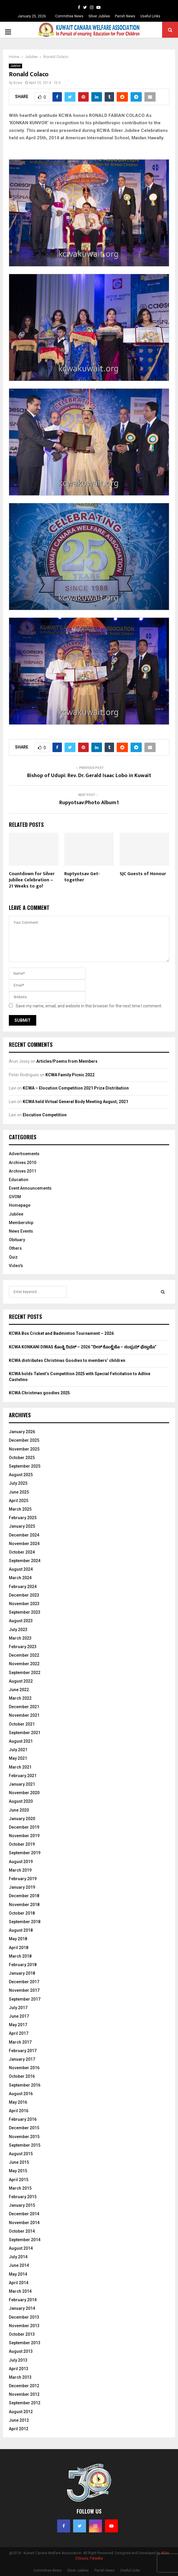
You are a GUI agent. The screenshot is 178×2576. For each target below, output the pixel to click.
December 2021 (24, 1706)
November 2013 (24, 2325)
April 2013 (18, 2368)
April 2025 (18, 1500)
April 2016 (18, 2110)
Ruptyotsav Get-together (82, 877)
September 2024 (24, 1560)
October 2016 (22, 2076)
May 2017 (18, 2024)
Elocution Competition (45, 1114)
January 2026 (22, 1431)
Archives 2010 (22, 1162)
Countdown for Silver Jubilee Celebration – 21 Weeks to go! (32, 880)
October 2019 (22, 1844)
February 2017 (23, 2050)
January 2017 (22, 2059)
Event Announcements (30, 1188)
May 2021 (18, 1758)
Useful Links (150, 16)
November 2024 (24, 1543)
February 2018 (23, 1964)
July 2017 (18, 2007)
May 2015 (18, 2170)
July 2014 (18, 2256)
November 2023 (24, 1603)
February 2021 (23, 1775)
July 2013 (18, 2360)
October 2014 (22, 2231)
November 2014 (24, 2222)
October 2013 (22, 2334)
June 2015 (19, 2162)
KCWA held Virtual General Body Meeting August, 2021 (75, 1101)
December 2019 (24, 1827)
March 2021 (20, 1767)
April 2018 (18, 1947)
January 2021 (22, 1784)
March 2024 (20, 1577)
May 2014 (18, 2274)
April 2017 (18, 2033)
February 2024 (23, 1586)
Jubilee (15, 65)
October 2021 (22, 1724)
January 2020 (22, 1818)
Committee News (69, 16)
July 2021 (18, 1749)
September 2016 (24, 2085)
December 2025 (24, 1440)
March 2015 (20, 2188)
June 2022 (19, 1689)
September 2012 (24, 2402)
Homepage (19, 1205)
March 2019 (20, 1870)
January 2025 (22, 1526)
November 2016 (24, 2067)
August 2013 (21, 2351)
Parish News (125, 16)
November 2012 (24, 2394)
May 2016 (18, 2102)
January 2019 (22, 1887)
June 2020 (19, 1810)
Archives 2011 (22, 1171)
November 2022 (24, 1663)
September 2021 (24, 1732)
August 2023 (21, 1620)
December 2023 (24, 1595)
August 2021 (21, 1741)
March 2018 (20, 1956)
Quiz (13, 1257)
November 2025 (24, 1449)
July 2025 (18, 1483)
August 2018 (21, 1930)
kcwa (18, 83)
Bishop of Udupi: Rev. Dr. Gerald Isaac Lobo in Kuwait (89, 775)
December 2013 (24, 2317)
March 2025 (20, 1509)
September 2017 (24, 1999)
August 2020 (21, 1801)
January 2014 (22, 2308)
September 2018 (24, 1921)
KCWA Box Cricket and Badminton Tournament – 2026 (61, 1333)
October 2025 (22, 1457)
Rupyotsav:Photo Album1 (89, 802)
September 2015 (24, 2145)
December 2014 (24, 2213)
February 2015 (23, 2196)
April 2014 (18, 2282)
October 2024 (22, 1552)
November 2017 (24, 1990)
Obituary (17, 1239)
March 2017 (20, 2042)
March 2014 (20, 2291)
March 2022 (20, 1698)
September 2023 (24, 1612)
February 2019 (23, 1878)
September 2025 (24, 1466)
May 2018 (18, 1938)
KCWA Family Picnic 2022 (70, 1074)
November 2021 (24, 1715)
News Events (21, 1231)
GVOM (15, 1196)
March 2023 (20, 1638)
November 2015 (24, 2136)
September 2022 (24, 1672)
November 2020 (24, 1792)
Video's (16, 1265)
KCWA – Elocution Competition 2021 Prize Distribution (76, 1088)
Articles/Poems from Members (67, 1061)
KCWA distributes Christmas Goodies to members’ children (67, 1360)
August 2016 (21, 2093)
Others (15, 1248)
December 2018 (24, 1895)
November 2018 (24, 1904)
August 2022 (21, 1681)
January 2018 (22, 1973)
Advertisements (24, 1153)
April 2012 (18, 2428)
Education (18, 1179)
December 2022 (24, 1655)
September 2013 (24, 2342)
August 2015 (21, 2153)
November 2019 (24, 1835)
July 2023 (18, 1629)
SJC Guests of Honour (143, 874)
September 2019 (24, 1852)
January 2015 (22, 2205)
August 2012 (21, 2411)
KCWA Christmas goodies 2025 (39, 1392)
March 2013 (20, 2377)
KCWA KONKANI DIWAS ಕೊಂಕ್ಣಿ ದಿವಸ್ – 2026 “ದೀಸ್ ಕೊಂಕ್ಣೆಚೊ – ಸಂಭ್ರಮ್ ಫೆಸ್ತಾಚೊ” (82, 1347)
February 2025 (23, 1517)
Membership (21, 1222)
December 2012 (24, 2385)
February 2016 (23, 2119)
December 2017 (24, 1981)
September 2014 (24, 2239)
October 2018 (22, 1913)
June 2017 (19, 2016)
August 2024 (21, 1569)
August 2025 (21, 1474)
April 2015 (18, 2179)
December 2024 (24, 1535)
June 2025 (19, 1492)
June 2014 (19, 2265)
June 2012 (19, 2420)
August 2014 (21, 2248)
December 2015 (24, 2127)
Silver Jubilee (99, 16)
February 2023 (23, 1646)
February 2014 (23, 2299)
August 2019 (21, 1861)
